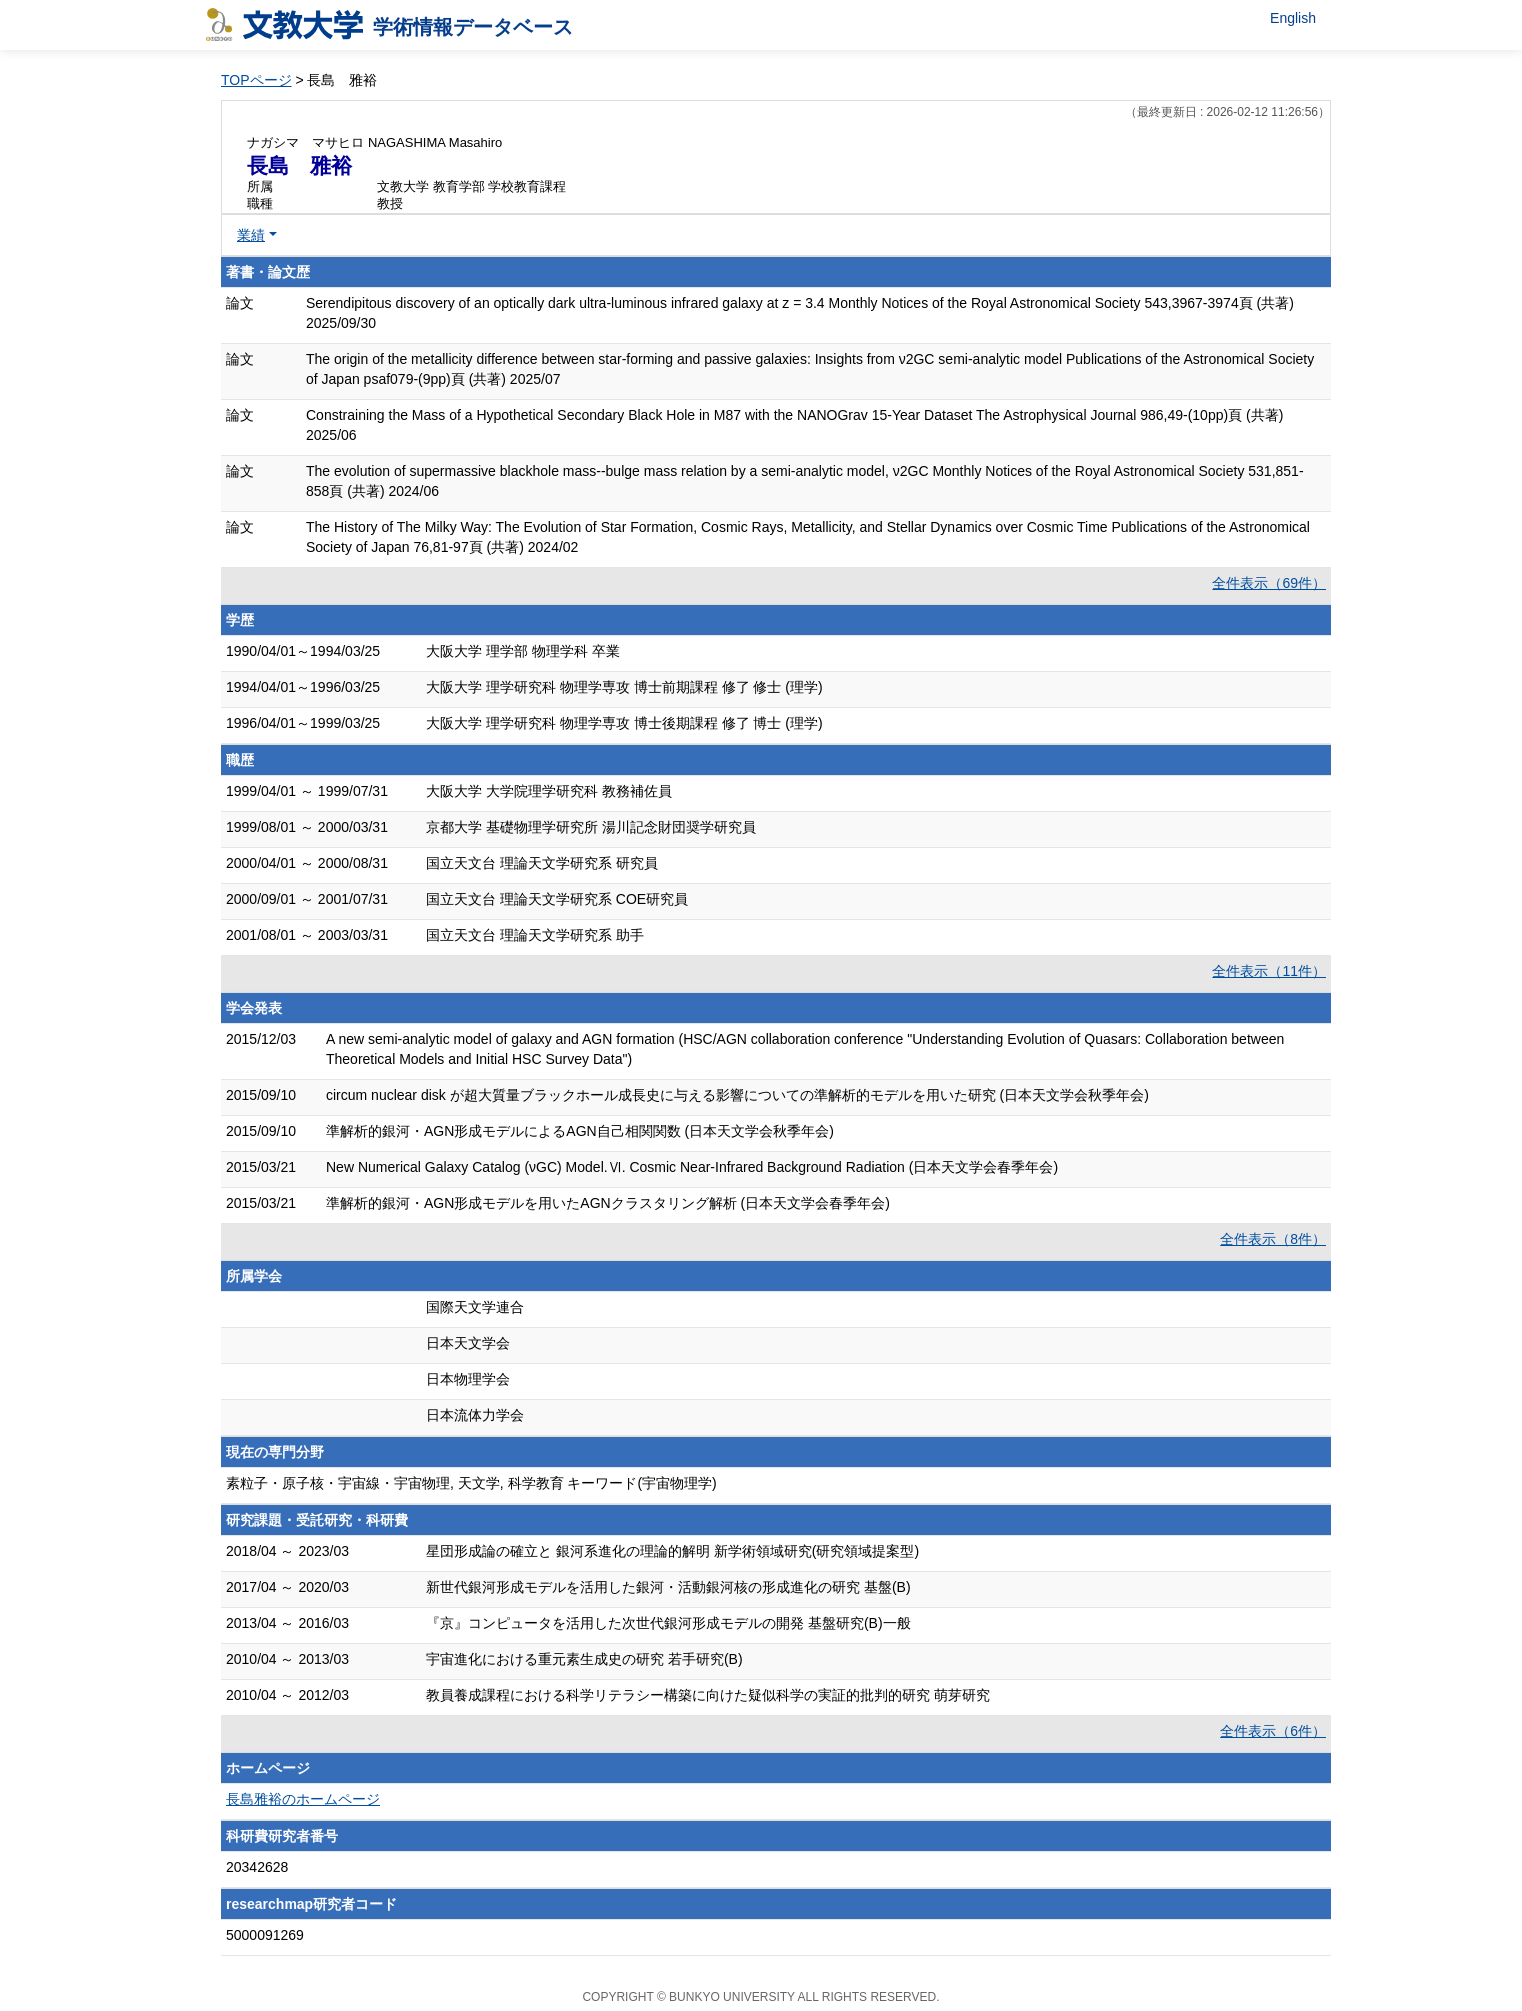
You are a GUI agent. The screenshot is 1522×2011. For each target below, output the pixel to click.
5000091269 (265, 1935)
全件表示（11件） (1269, 971)
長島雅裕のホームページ (303, 1799)
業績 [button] (251, 235)
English (1293, 18)
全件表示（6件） (1273, 1731)
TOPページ (256, 80)
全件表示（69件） (1269, 583)
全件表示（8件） (1273, 1239)
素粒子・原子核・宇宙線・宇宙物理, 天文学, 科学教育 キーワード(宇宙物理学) (471, 1483)
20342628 (257, 1867)
